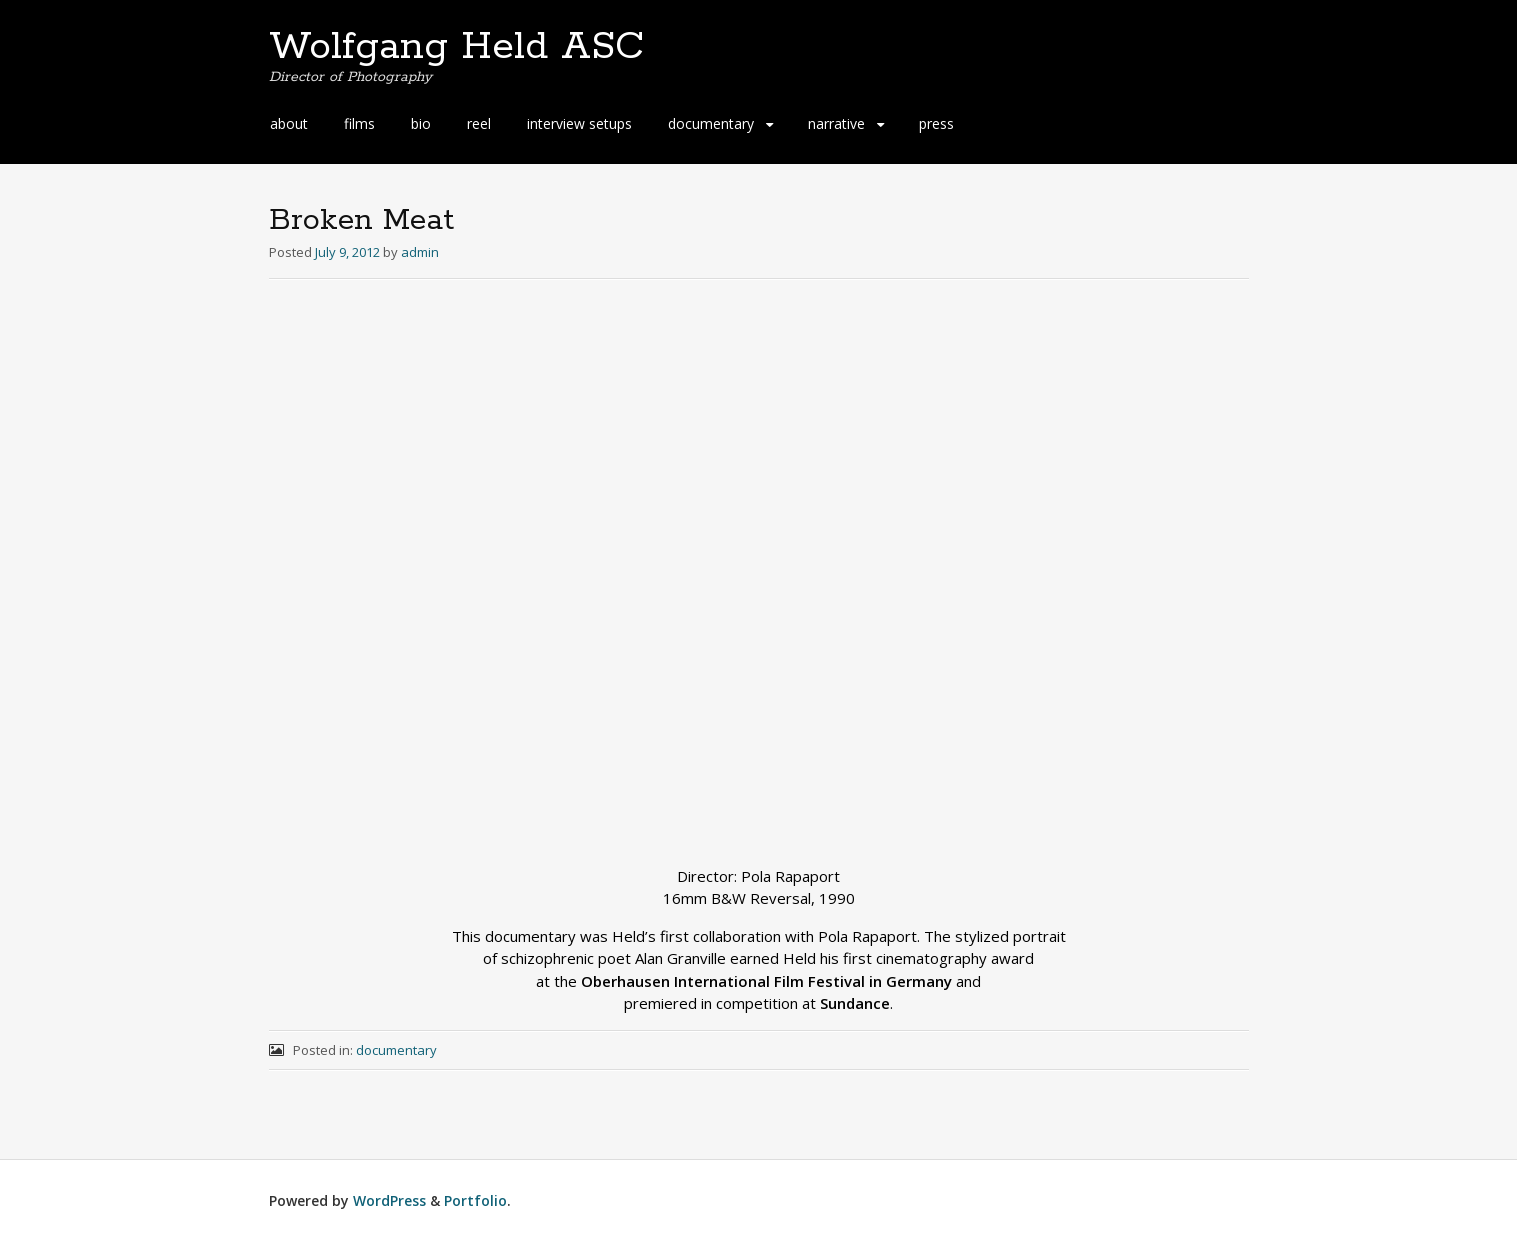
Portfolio (475, 1200)
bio (421, 123)
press (936, 123)
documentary (711, 123)
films (359, 123)
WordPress (389, 1200)
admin (420, 252)
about (289, 123)
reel (479, 123)
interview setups (579, 123)
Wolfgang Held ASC (456, 47)
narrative (836, 123)
